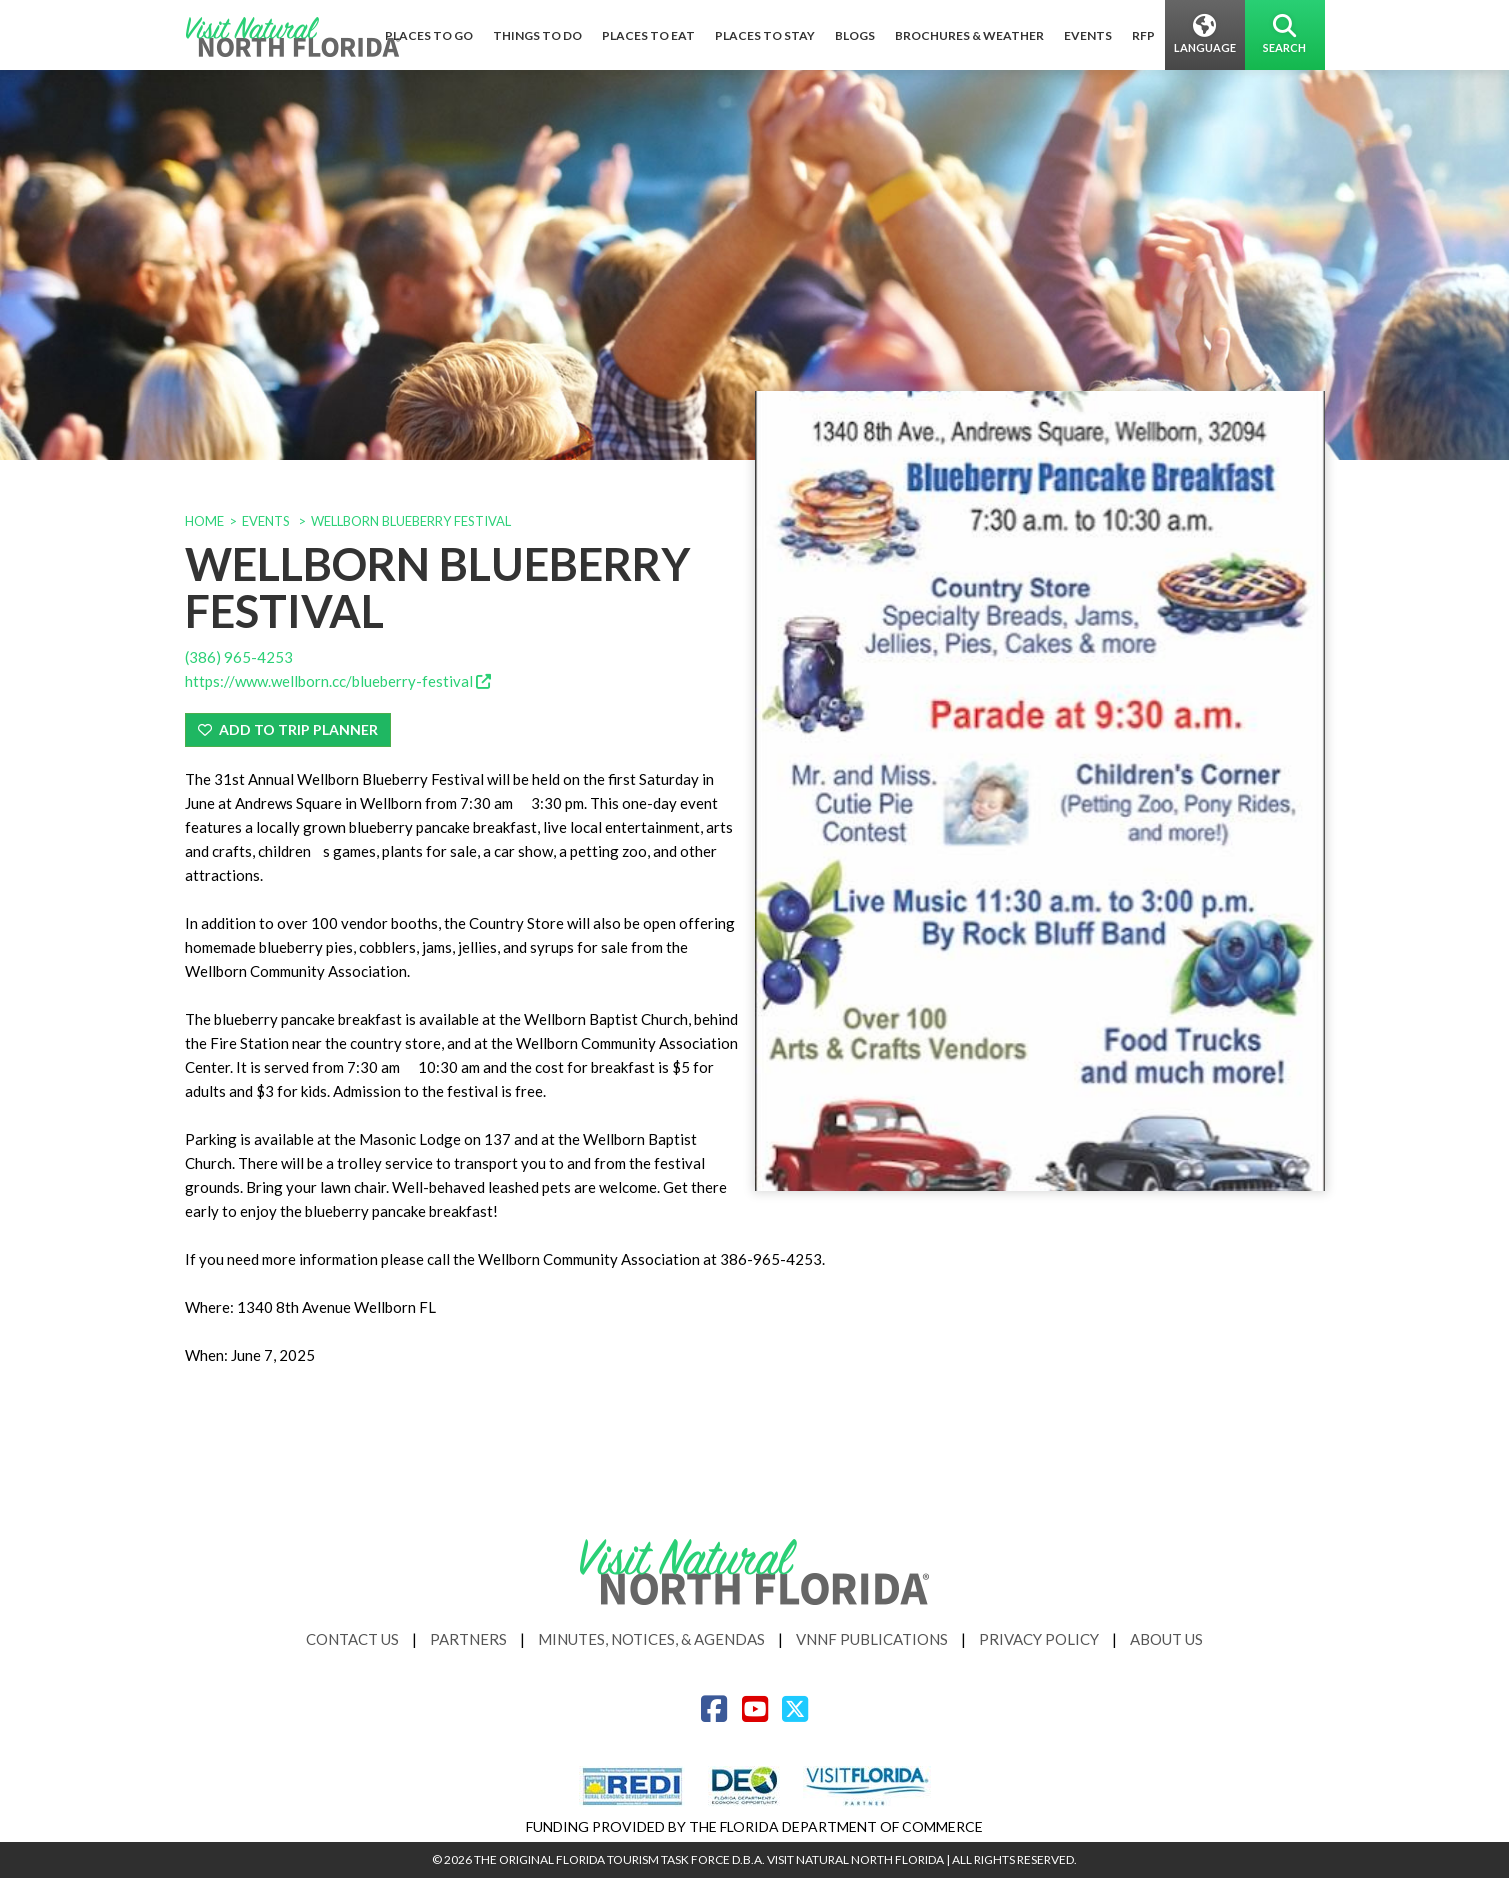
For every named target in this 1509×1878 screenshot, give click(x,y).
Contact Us (352, 1639)
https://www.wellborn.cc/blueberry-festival (338, 681)
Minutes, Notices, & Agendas (651, 1639)
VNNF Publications (872, 1639)
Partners (468, 1639)
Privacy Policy (1039, 1639)
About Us (1166, 1639)
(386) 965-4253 (239, 657)
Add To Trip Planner (288, 729)
